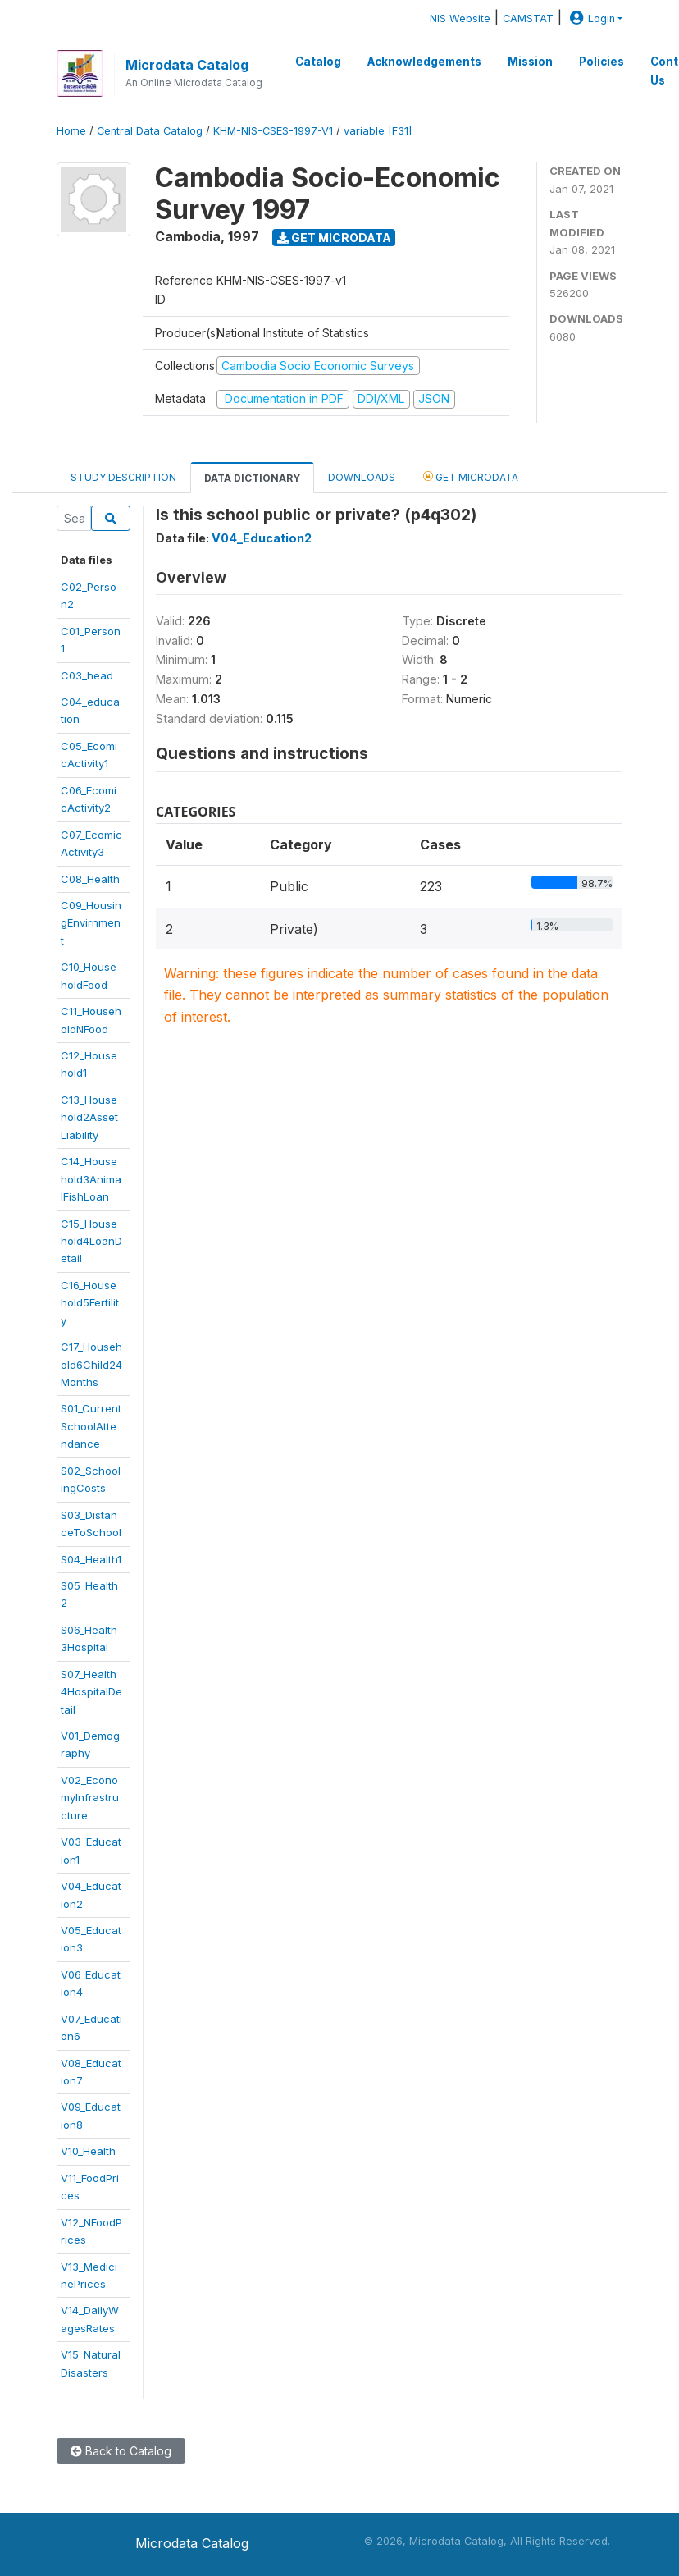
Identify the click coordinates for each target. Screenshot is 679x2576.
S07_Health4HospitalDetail (91, 1692)
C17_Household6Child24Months (91, 1364)
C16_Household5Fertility (90, 1303)
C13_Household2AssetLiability (89, 1117)
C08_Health (90, 878)
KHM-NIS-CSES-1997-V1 (273, 131)
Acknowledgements (424, 61)
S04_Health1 (91, 1559)
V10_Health (88, 2150)
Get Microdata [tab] (470, 476)
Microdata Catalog (186, 65)
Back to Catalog (121, 2451)
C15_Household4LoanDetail (91, 1241)
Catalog (318, 61)
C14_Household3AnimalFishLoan (91, 1179)
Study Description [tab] (123, 477)
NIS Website (460, 18)
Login (590, 18)
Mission (530, 61)
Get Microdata (334, 238)
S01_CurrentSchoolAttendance (91, 1426)
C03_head (87, 675)
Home (71, 131)
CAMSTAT (528, 18)
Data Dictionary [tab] (252, 478)
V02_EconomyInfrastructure (90, 1797)
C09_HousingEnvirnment (91, 923)
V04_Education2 (262, 538)
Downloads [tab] (361, 477)
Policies (601, 61)
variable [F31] (378, 131)
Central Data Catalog (150, 131)
